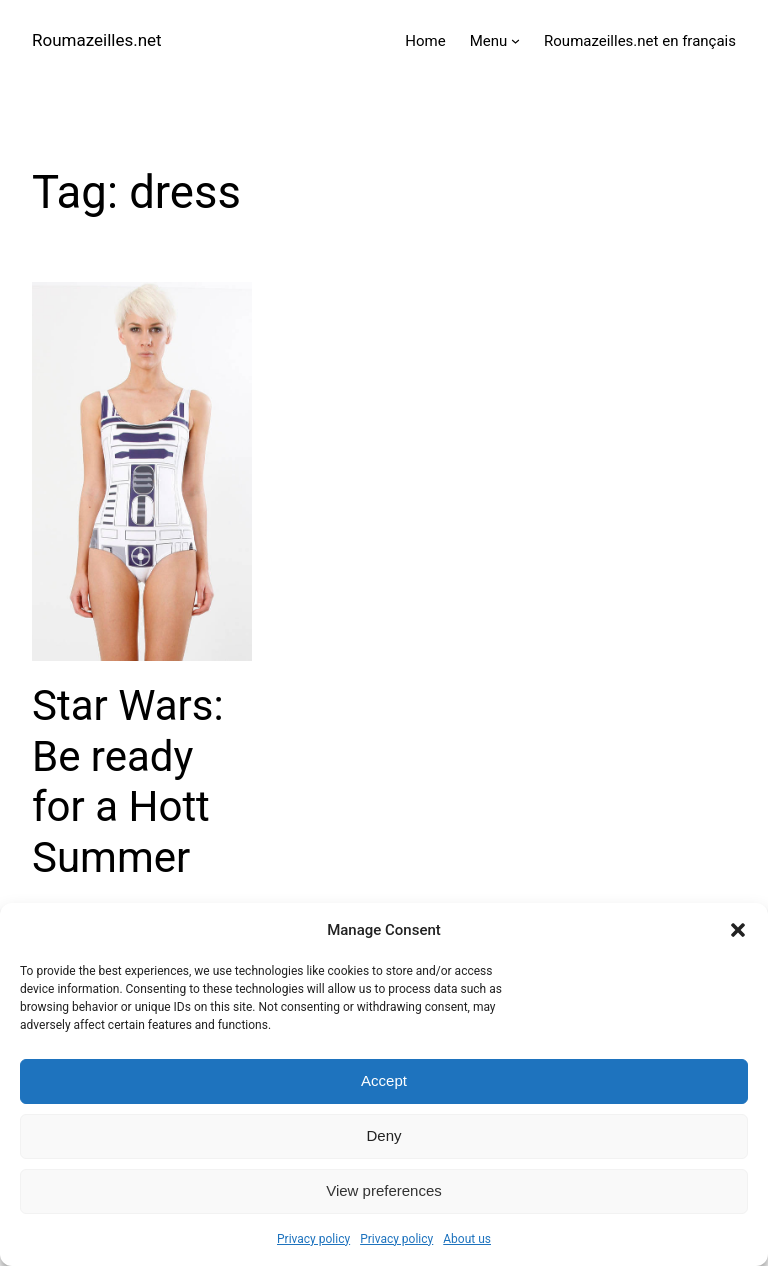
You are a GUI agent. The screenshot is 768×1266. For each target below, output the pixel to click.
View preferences (384, 1190)
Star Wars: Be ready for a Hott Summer (128, 781)
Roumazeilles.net (97, 40)
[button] (738, 930)
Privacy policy (313, 1239)
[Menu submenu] (515, 40)
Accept (384, 1080)
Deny (383, 1135)
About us (467, 1239)
